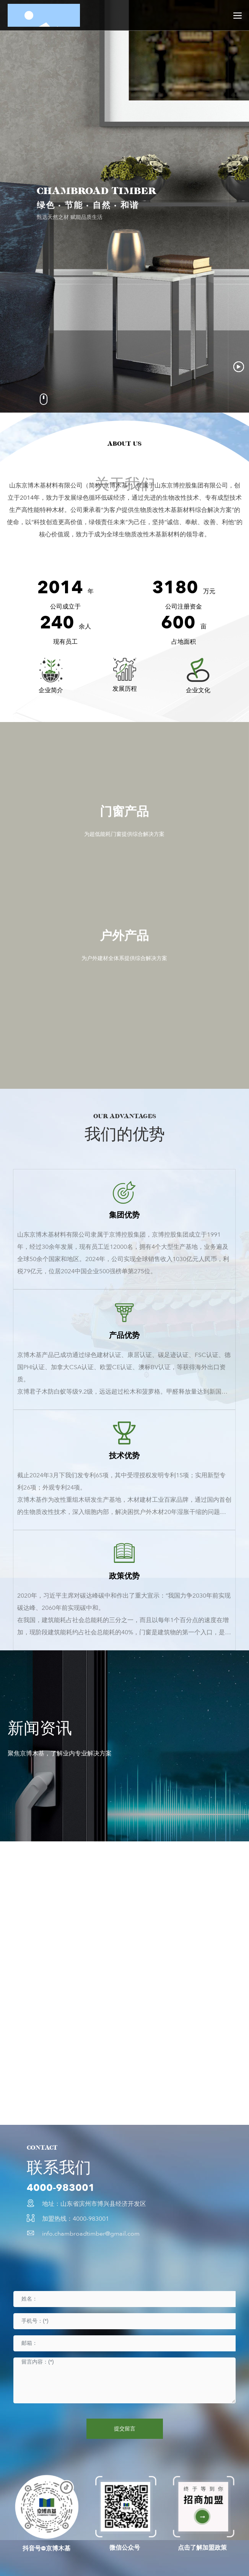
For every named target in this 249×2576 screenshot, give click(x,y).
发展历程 (124, 689)
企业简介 (51, 690)
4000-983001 (61, 2188)
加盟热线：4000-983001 (75, 2219)
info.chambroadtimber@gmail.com (91, 2234)
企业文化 (198, 690)
